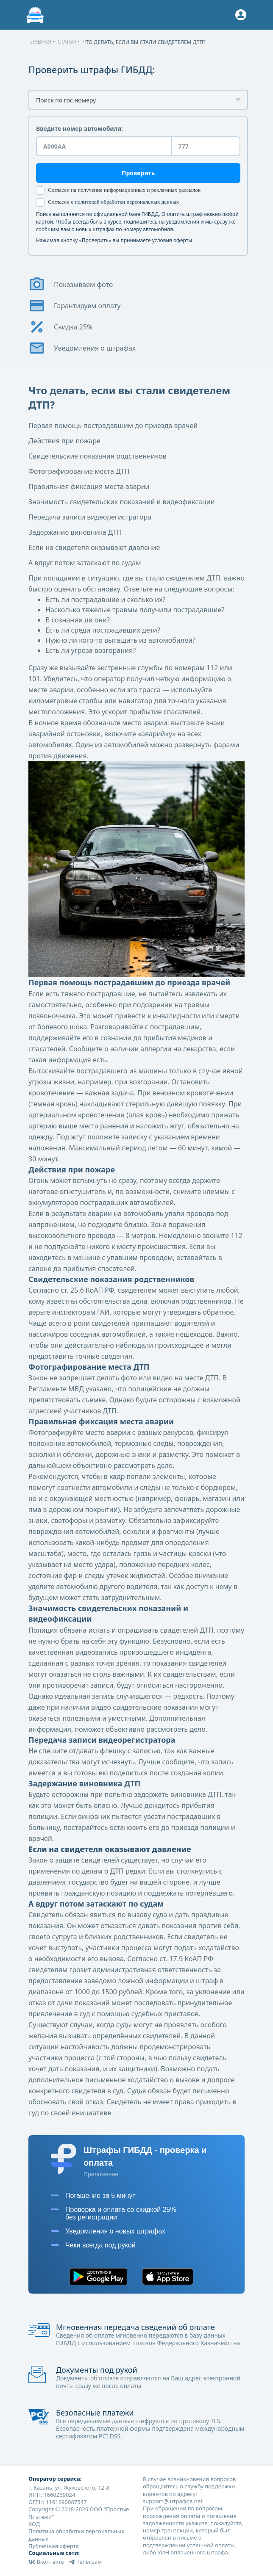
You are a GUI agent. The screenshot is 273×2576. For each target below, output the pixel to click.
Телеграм (85, 2562)
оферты (182, 240)
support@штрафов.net (173, 2501)
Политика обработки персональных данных (76, 2534)
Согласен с (107, 202)
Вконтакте (46, 2562)
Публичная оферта (53, 2546)
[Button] (241, 15)
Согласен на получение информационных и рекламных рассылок (118, 190)
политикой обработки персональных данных (127, 202)
